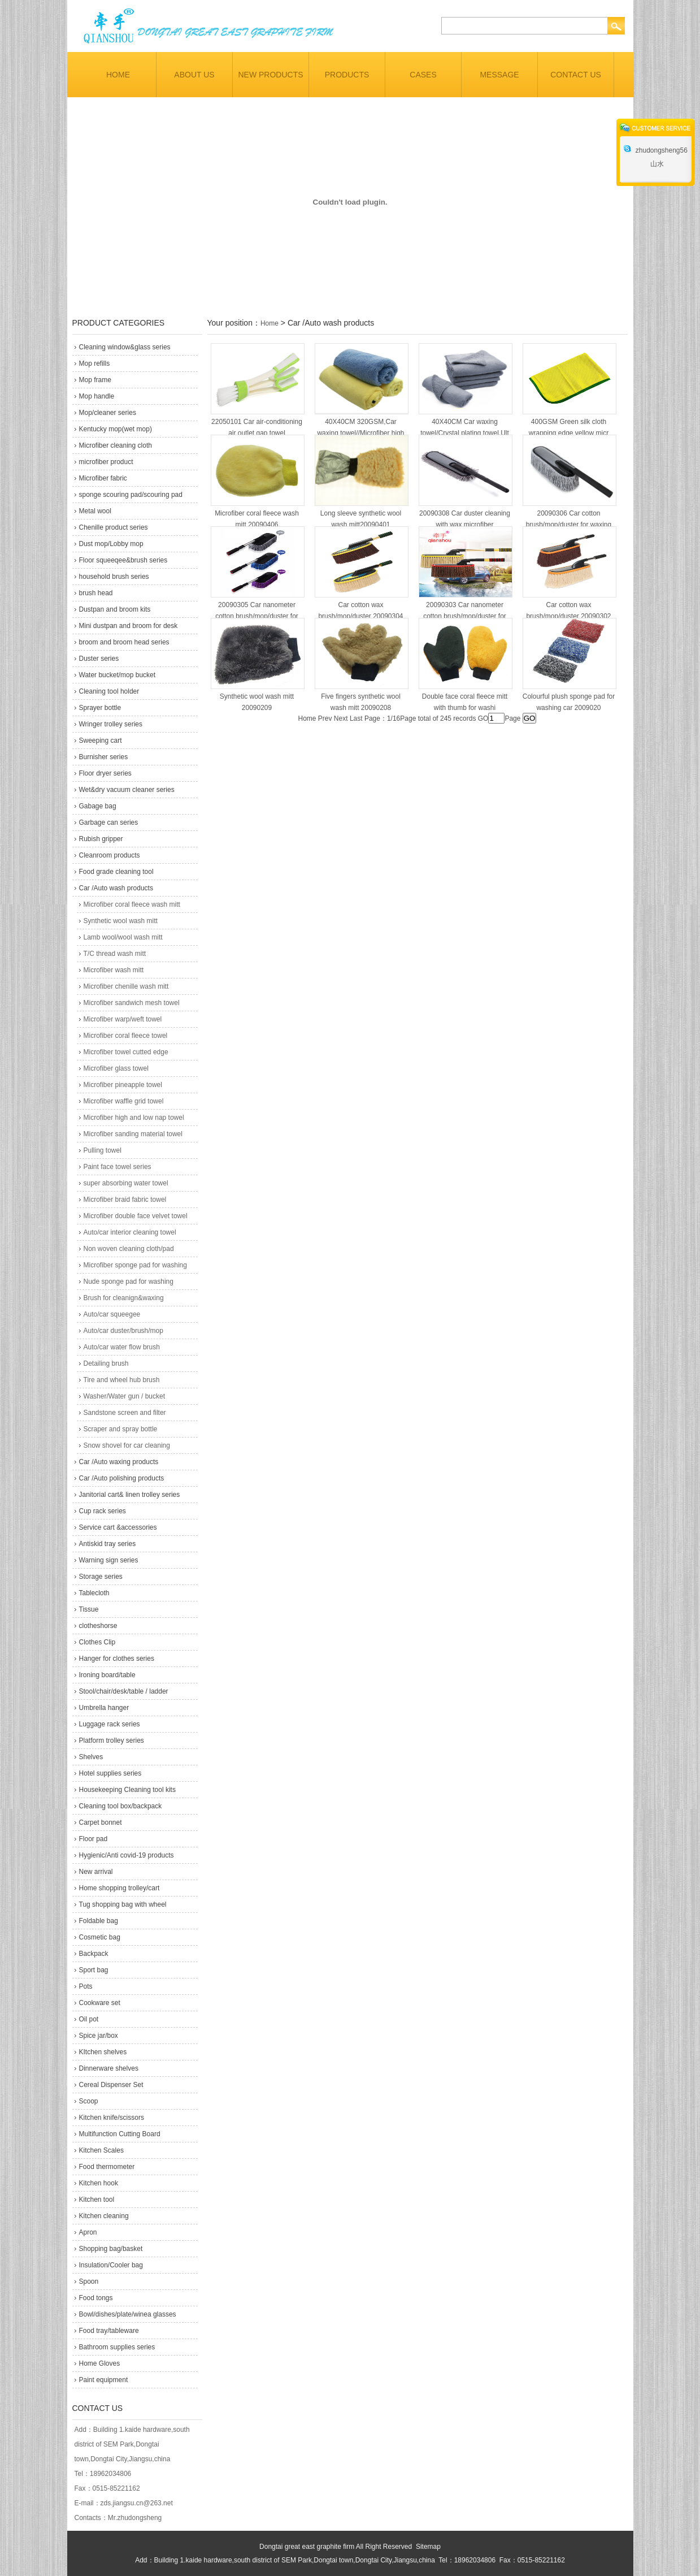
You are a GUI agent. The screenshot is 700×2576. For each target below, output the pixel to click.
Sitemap (428, 2547)
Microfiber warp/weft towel (123, 1019)
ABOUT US (194, 74)
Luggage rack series (109, 1724)
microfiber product (106, 462)
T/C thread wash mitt (115, 954)
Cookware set (99, 2003)
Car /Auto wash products (116, 888)
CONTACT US (575, 74)
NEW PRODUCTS (270, 74)
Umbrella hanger (104, 1708)
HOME (118, 74)
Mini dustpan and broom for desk (128, 626)
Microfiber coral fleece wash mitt (132, 904)
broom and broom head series (124, 642)
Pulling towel (102, 1150)
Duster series (99, 659)
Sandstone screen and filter (125, 1413)
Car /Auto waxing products (119, 1462)
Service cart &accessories (118, 1527)
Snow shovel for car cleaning (127, 1445)
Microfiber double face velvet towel (136, 1216)
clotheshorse (98, 1626)
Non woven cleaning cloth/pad (129, 1249)
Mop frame (95, 380)
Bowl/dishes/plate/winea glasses (127, 2314)
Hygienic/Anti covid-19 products (126, 1855)
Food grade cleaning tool (116, 872)
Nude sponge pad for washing (128, 1281)
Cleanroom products (109, 855)
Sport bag (93, 1970)
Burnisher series (103, 757)
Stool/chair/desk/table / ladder (123, 1691)
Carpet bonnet (100, 1822)
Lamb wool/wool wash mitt (123, 937)
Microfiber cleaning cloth (115, 445)
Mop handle (97, 396)
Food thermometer (107, 2167)
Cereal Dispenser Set (111, 2085)
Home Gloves (99, 2363)
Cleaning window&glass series (125, 347)
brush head (96, 593)
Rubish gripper (101, 839)
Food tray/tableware (109, 2331)
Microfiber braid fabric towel (125, 1199)
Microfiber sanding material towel (133, 1134)
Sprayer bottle (100, 708)
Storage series (101, 1577)
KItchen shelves (103, 2052)
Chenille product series (113, 527)
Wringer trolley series (110, 724)
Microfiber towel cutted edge (126, 1052)
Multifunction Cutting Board (119, 2134)
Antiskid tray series (107, 1544)
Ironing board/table (107, 1675)
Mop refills (94, 363)
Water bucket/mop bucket (117, 675)
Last (356, 718)
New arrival (96, 1872)
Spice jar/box (98, 2036)
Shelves (91, 1757)
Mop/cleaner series (107, 413)
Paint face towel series (117, 1167)
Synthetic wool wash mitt (121, 921)
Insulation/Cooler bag (111, 2265)
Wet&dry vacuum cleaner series (131, 790)
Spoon (89, 2281)
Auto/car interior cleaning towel (130, 1232)
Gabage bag (97, 806)
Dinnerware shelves (108, 2068)
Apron (88, 2232)
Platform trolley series (111, 1740)
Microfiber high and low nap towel (134, 1118)
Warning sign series (108, 1560)
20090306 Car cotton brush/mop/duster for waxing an (568, 524)
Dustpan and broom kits (115, 609)
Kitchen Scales (101, 2150)
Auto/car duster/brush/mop (123, 1331)
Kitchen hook (98, 2183)
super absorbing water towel (126, 1183)
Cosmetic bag (99, 1937)
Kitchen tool (97, 2199)
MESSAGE (499, 74)
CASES (423, 74)
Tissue (89, 1609)
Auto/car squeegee (112, 1314)
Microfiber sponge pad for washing (135, 1265)
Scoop (88, 2101)
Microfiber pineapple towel (123, 1085)
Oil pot (89, 2019)
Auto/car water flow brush (122, 1347)
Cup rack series (102, 1511)
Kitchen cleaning (104, 2216)
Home (269, 323)
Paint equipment (103, 2380)
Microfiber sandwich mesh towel (132, 1003)
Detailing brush (106, 1363)
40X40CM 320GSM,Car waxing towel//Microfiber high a (360, 433)
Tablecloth (94, 1593)
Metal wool (95, 511)
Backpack (93, 1954)
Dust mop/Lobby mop (111, 544)
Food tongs (96, 2298)
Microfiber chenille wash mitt (126, 986)
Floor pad (93, 1839)
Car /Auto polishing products (121, 1478)
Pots (86, 1986)
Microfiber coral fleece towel (126, 1036)
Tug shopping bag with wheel (123, 1904)
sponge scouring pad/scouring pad (130, 495)
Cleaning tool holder (109, 691)
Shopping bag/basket (111, 2249)
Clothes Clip (97, 1642)
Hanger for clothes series (116, 1659)
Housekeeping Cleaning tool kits (127, 1790)
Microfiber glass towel (116, 1068)
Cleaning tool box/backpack (120, 1806)
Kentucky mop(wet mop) (115, 429)
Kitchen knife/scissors (111, 2118)
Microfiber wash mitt (114, 970)
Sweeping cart (100, 740)
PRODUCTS (347, 74)
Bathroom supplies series (117, 2347)
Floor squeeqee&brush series (123, 560)
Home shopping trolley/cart (119, 1888)
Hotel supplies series (110, 1773)
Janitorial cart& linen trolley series (129, 1495)
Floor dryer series (110, 773)
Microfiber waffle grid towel (124, 1101)
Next (341, 718)
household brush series (114, 577)
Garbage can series (108, 822)
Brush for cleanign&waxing (124, 1298)
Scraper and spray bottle (121, 1429)
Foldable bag (98, 1921)
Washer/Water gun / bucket (125, 1396)
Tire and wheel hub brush (122, 1380)
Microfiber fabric (103, 478)
